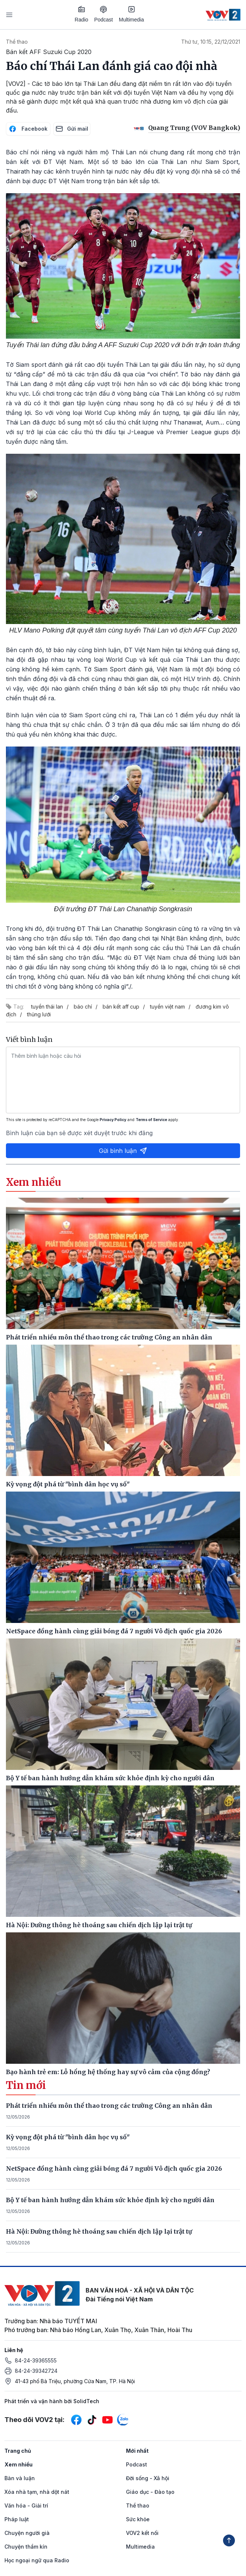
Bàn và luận (19, 2478)
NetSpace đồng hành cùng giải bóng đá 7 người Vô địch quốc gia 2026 (114, 2168)
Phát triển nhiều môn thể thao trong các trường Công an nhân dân (109, 2105)
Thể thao (17, 41)
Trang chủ (17, 2451)
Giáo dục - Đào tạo (150, 2492)
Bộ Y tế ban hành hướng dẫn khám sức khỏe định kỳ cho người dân (110, 2200)
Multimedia (131, 14)
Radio (82, 14)
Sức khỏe (138, 2519)
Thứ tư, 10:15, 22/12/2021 (210, 41)
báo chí (83, 1006)
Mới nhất (137, 2451)
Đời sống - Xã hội (147, 2478)
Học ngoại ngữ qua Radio (36, 2560)
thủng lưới (39, 1014)
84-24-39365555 (36, 2360)
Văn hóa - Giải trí (26, 2505)
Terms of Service (151, 1119)
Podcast (103, 14)
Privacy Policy (113, 1119)
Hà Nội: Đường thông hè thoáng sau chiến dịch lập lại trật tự (99, 2231)
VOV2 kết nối (142, 2533)
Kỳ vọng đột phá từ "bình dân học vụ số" (68, 2137)
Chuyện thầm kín (25, 2546)
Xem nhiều (18, 2464)
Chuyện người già (27, 2533)
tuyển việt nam (167, 1006)
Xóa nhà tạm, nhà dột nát (36, 2492)
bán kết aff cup (121, 1006)
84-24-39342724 (36, 2371)
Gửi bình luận (123, 1150)
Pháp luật (16, 2519)
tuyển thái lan (47, 1006)
